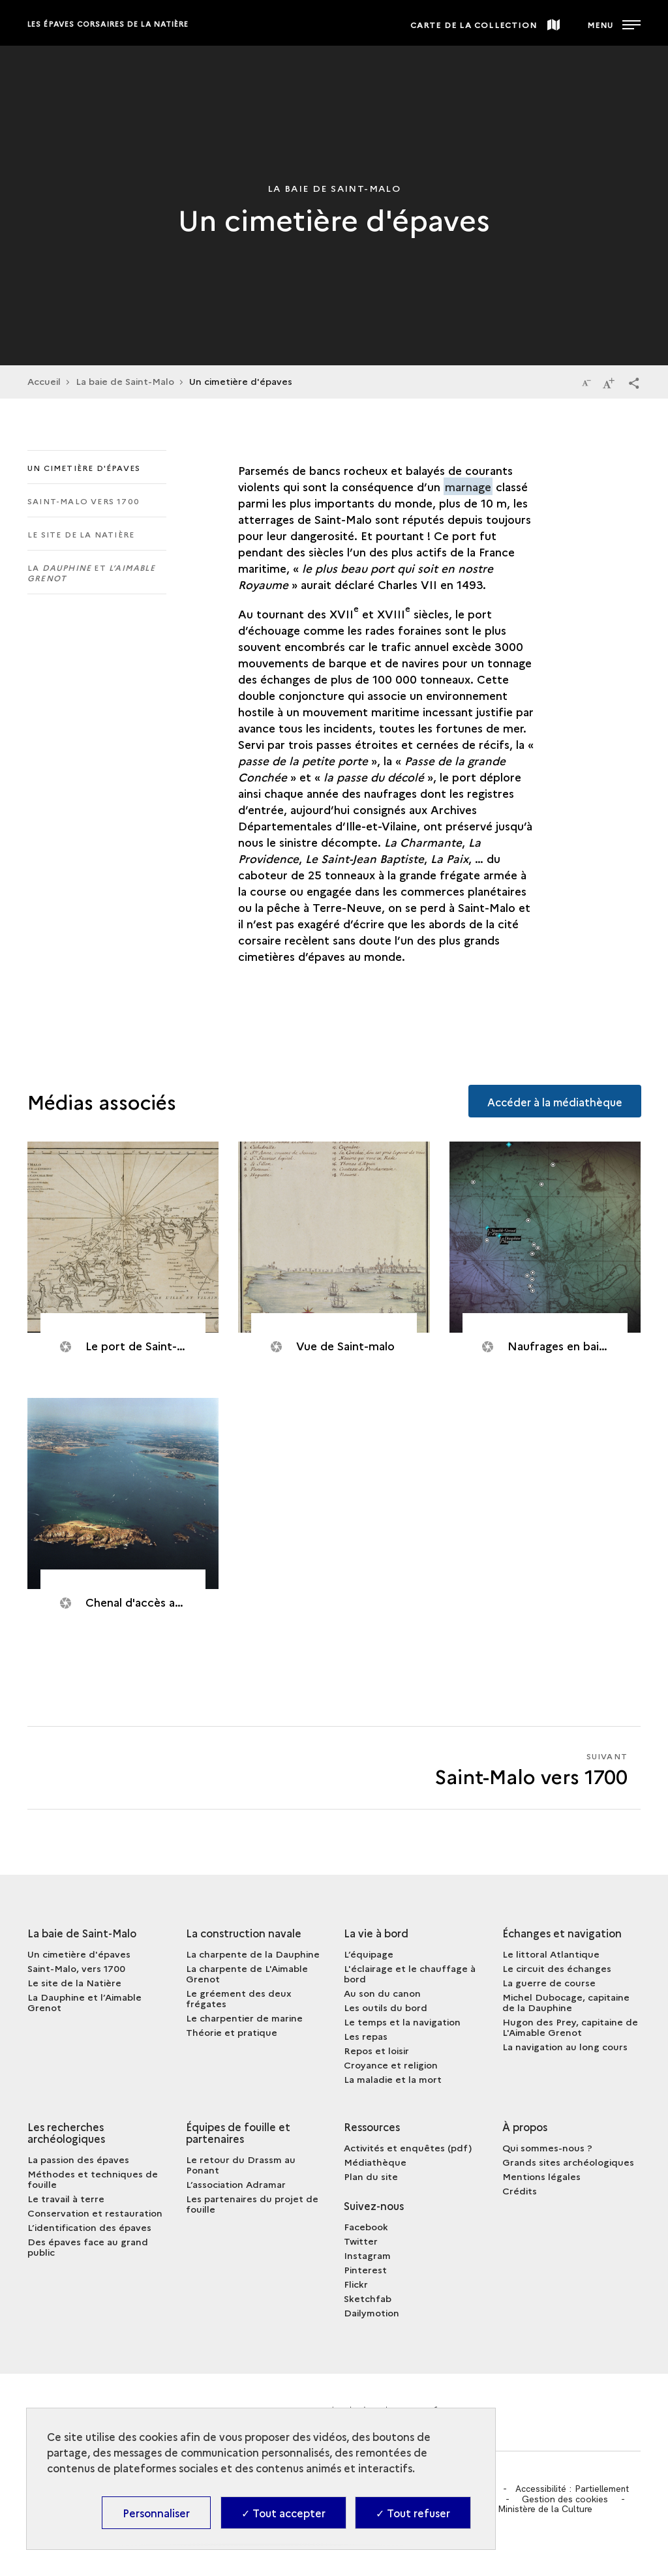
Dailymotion (371, 2312)
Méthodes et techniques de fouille (92, 2178)
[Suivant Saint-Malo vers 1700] (487, 1767)
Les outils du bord (385, 2007)
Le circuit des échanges (556, 1968)
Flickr (356, 2283)
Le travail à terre (65, 2198)
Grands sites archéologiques (568, 2161)
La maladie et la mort (393, 2078)
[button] (634, 382)
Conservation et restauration (94, 2212)
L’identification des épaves (89, 2227)
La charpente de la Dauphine (253, 1953)
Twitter (361, 2240)
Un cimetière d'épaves (83, 467)
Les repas (365, 2035)
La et (91, 572)
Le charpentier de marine (244, 2017)
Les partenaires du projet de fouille (252, 2203)
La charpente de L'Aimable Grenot (247, 1973)
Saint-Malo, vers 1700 (76, 1968)
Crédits (519, 2190)
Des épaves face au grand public (87, 2246)
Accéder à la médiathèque (553, 1100)
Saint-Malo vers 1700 (83, 500)
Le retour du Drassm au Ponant (241, 2164)
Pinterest (365, 2269)
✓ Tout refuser (413, 2513)
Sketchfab (367, 2298)
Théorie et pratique (231, 2031)
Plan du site (371, 2176)
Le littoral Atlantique (551, 1953)
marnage (468, 486)
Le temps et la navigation (402, 2021)
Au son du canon (382, 1992)
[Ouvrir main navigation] (613, 23)
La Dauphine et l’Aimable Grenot (84, 2002)
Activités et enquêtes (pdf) (408, 2147)
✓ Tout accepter (283, 2513)
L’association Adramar (236, 2183)
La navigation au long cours (565, 2046)
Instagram (367, 2255)
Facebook (366, 2226)
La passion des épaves (78, 2159)
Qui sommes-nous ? (547, 2147)
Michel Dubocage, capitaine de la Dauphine (566, 2002)
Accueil (44, 380)
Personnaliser (156, 2513)
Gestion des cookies (566, 2499)
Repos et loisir (376, 2050)
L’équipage (368, 1953)
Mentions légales (541, 2176)
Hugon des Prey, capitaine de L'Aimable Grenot (570, 2026)
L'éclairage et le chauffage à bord (410, 1973)
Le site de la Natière (80, 533)
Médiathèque (375, 2161)
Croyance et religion (391, 2064)
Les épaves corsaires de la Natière (108, 24)
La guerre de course (549, 1982)
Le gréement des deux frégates (239, 1998)
